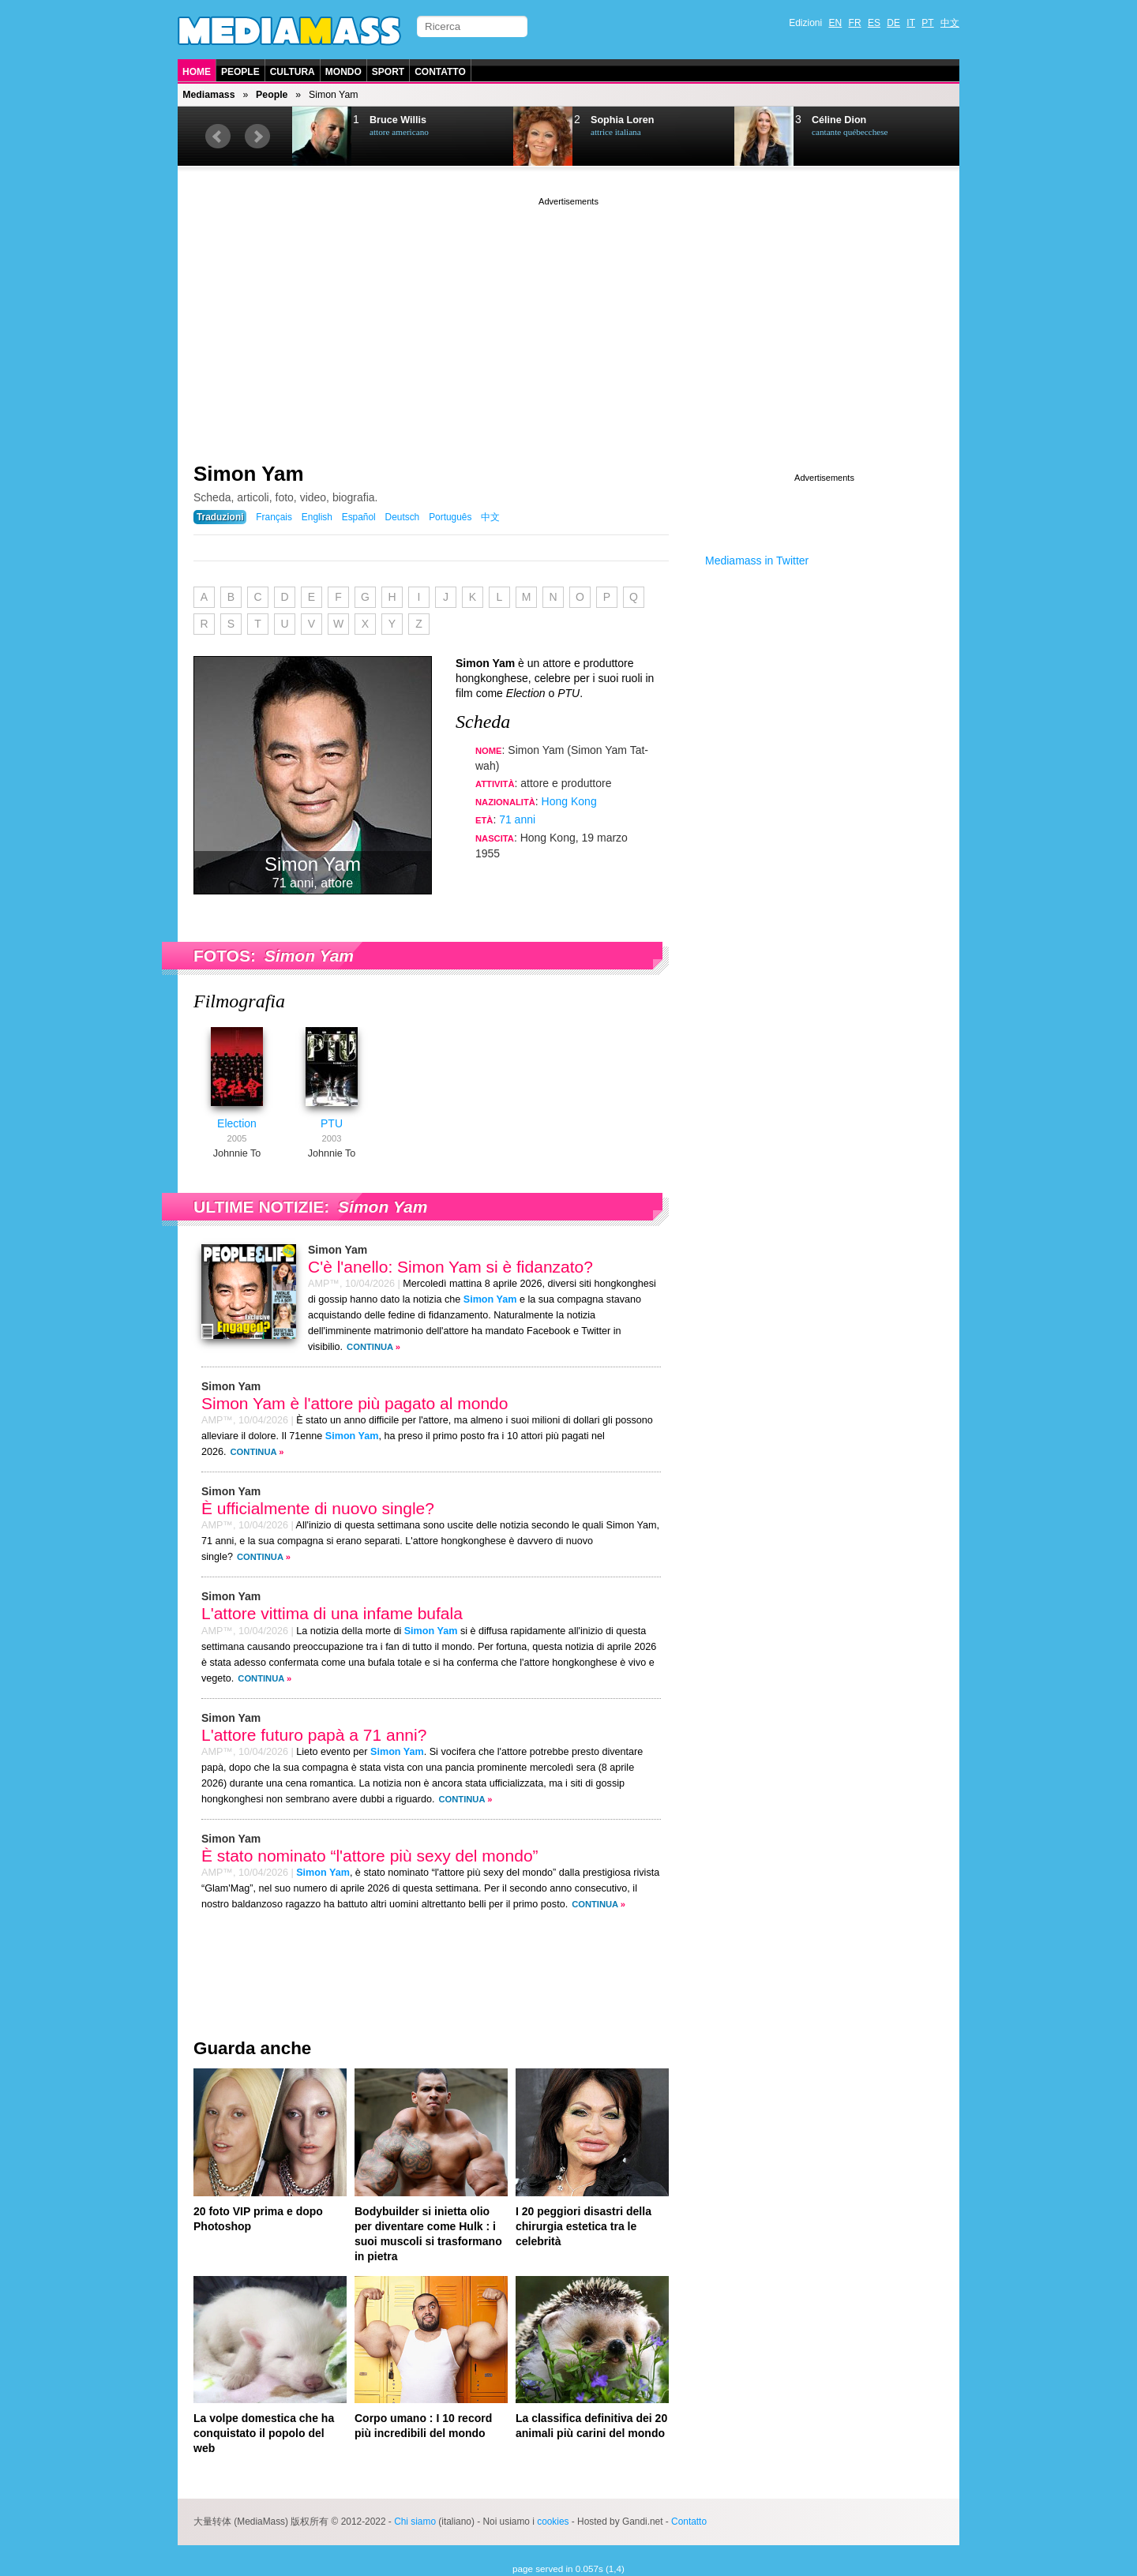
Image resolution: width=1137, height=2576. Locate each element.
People (240, 71)
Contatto (440, 71)
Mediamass (208, 94)
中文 (949, 22)
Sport (388, 71)
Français (274, 517)
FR (855, 22)
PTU (332, 1123)
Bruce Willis (398, 120)
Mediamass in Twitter (757, 560)
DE (893, 22)
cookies (552, 2521)
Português (450, 517)
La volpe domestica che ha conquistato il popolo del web (263, 2433)
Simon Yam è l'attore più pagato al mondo (354, 1403)
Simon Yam (248, 474)
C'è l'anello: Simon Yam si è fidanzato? (450, 1267)
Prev (218, 136)
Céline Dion (839, 120)
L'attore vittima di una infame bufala (332, 1613)
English (317, 517)
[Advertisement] (568, 319)
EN (835, 22)
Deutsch (402, 517)
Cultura (292, 71)
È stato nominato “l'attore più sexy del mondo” (369, 1856)
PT (927, 22)
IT (910, 22)
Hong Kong (569, 801)
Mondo (343, 71)
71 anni (517, 819)
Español (359, 517)
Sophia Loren (622, 120)
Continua (370, 1347)
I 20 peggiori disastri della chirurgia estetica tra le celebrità (583, 2226)
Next (257, 136)
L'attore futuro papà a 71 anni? (313, 1735)
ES (874, 22)
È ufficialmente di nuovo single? (317, 1508)
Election (237, 1123)
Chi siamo (415, 2521)
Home (196, 71)
